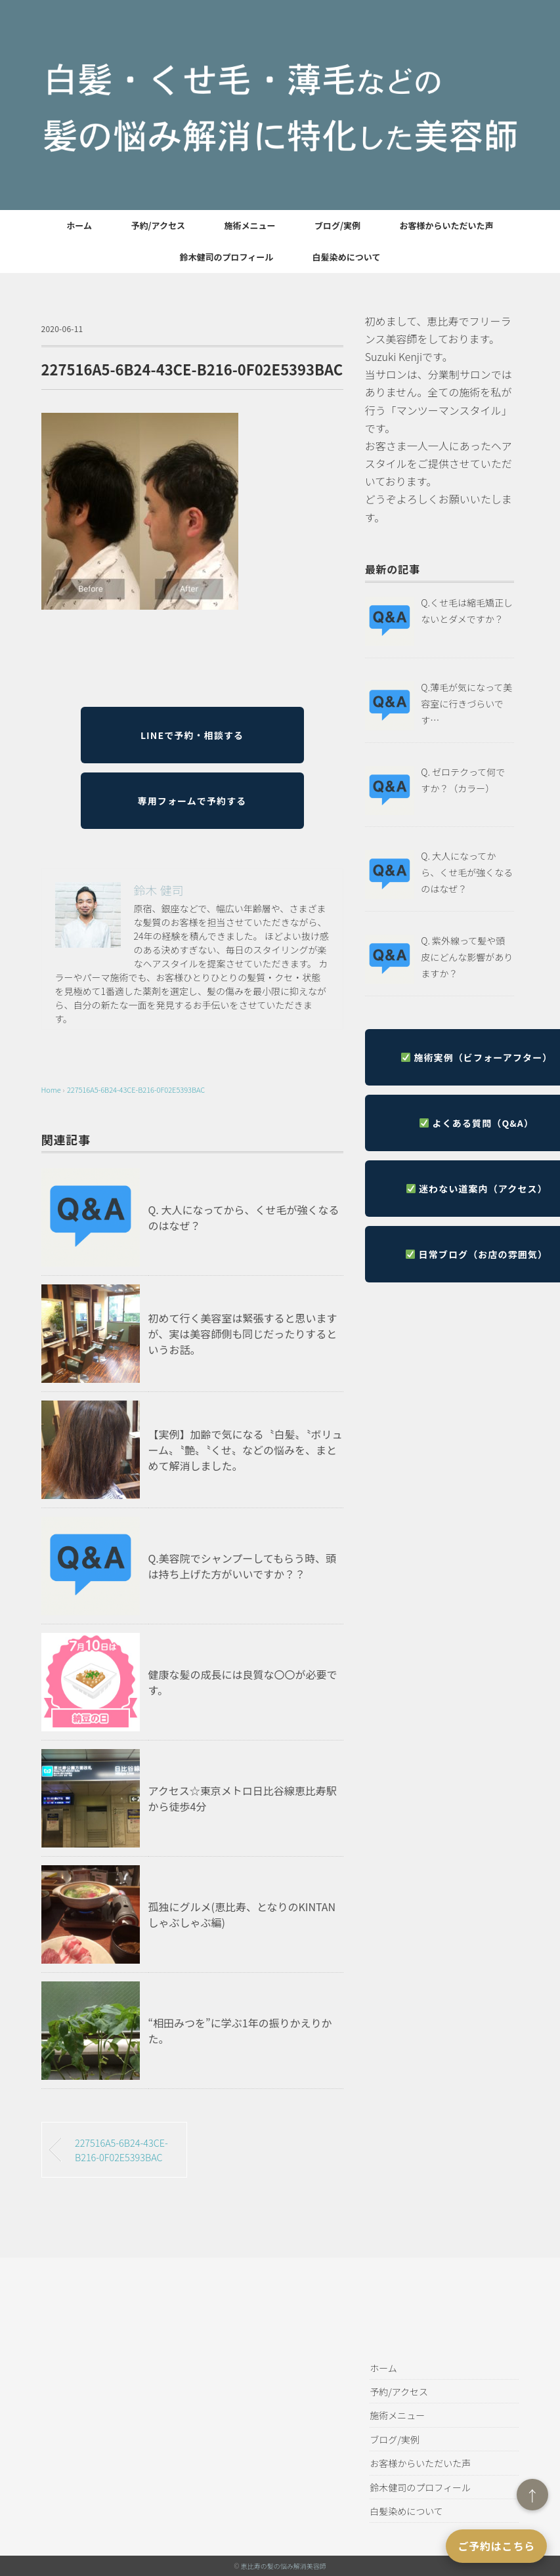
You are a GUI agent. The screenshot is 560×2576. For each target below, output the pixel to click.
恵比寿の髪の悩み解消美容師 (283, 2566)
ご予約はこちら (496, 2546)
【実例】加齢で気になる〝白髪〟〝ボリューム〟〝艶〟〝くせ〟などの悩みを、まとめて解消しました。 (245, 1449)
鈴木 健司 (159, 889)
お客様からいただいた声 (447, 225)
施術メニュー (249, 225)
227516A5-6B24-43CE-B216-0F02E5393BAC (136, 1089)
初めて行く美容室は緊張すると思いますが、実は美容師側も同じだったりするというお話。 (242, 1333)
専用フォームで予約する (192, 800)
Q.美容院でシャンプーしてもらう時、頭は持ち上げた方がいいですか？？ (242, 1566)
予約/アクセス (158, 225)
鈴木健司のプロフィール (227, 257)
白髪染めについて (346, 257)
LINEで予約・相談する (192, 735)
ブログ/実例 (337, 225)
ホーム (79, 225)
